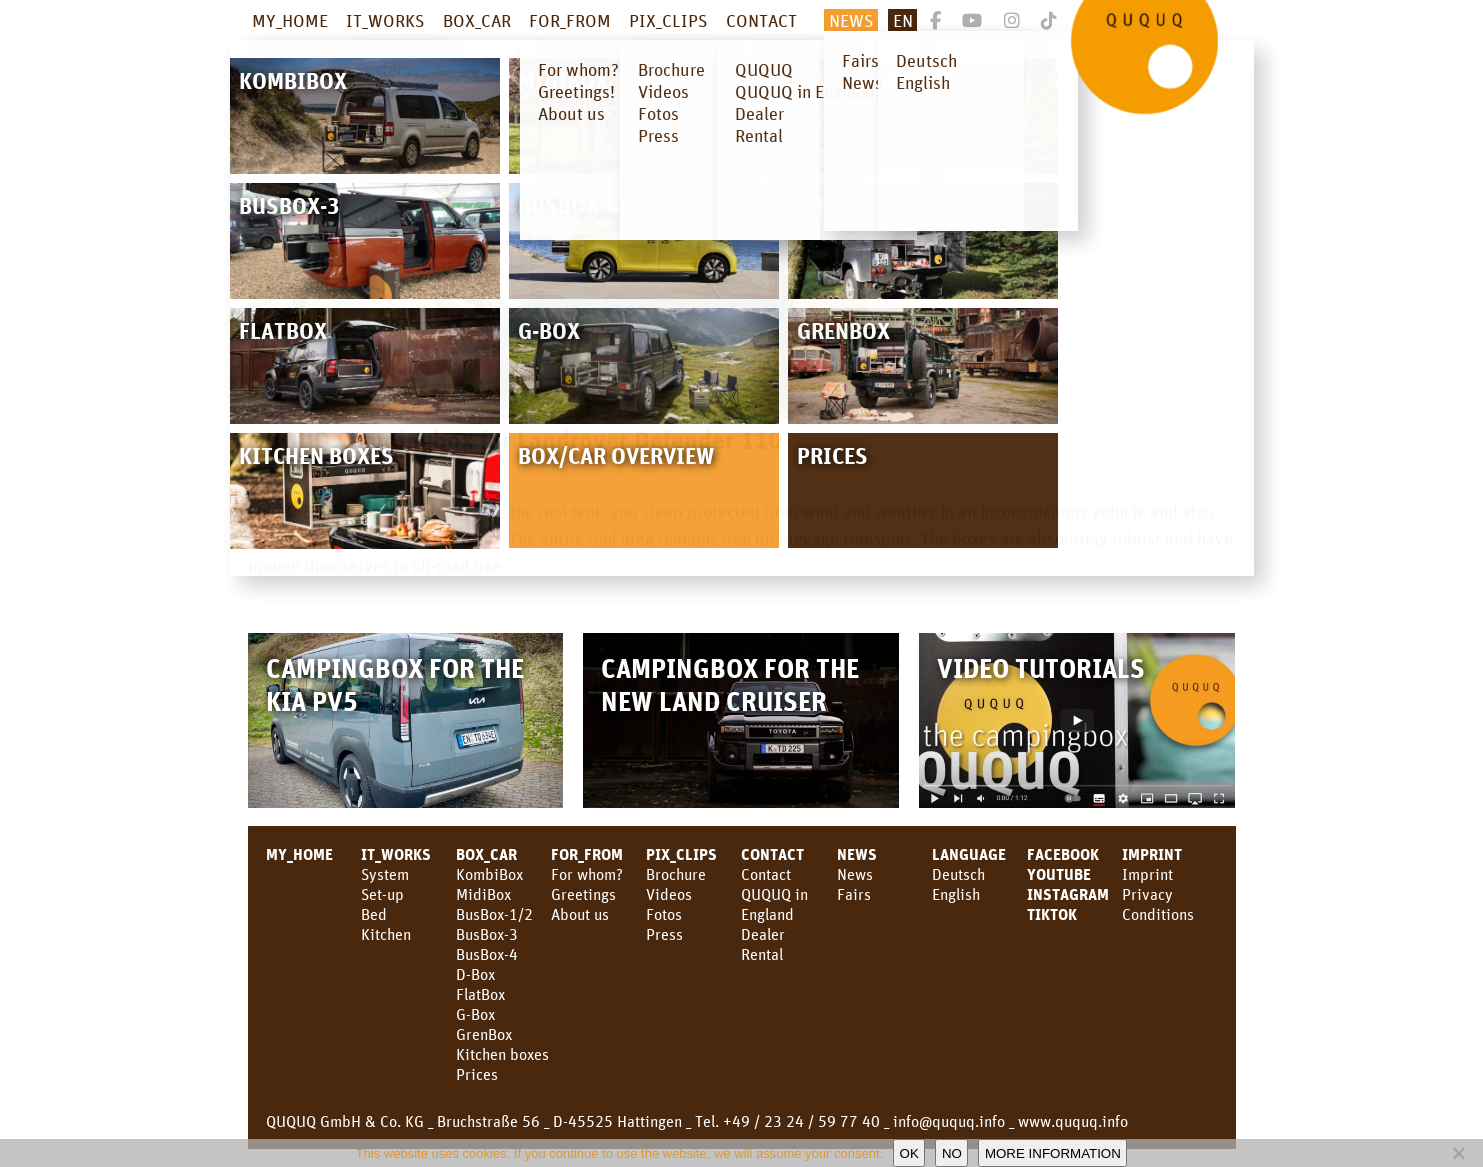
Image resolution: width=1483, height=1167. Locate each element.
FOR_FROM (570, 20)
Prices (477, 1074)
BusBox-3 (487, 934)
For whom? (587, 874)
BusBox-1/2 (494, 914)
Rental (762, 954)
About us (580, 914)
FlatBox (480, 994)
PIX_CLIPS (668, 20)
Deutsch (958, 874)
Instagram (1068, 894)
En (903, 20)
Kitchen (386, 934)
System (385, 874)
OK (909, 1153)
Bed (374, 914)
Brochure (676, 874)
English (956, 894)
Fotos (664, 914)
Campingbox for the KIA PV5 (395, 684)
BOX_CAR (477, 20)
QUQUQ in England (774, 904)
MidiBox (483, 894)
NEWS (851, 20)
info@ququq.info (949, 1121)
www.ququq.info (1073, 1121)
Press (664, 934)
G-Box (475, 1014)
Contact (766, 874)
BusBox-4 (487, 954)
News (857, 854)
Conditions (1158, 914)
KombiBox (489, 874)
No (952, 1153)
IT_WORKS (385, 20)
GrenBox (484, 1034)
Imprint (1152, 854)
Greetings (583, 894)
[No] (1458, 1153)
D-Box (475, 974)
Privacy (1147, 894)
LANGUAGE (969, 854)
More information (1053, 1153)
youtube (1059, 874)
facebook (1063, 854)
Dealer (763, 934)
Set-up (382, 894)
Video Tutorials (1041, 667)
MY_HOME (290, 20)
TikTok (1052, 914)
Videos (669, 894)
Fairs (854, 894)
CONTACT (761, 20)
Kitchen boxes (502, 1054)
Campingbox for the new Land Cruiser (730, 684)
